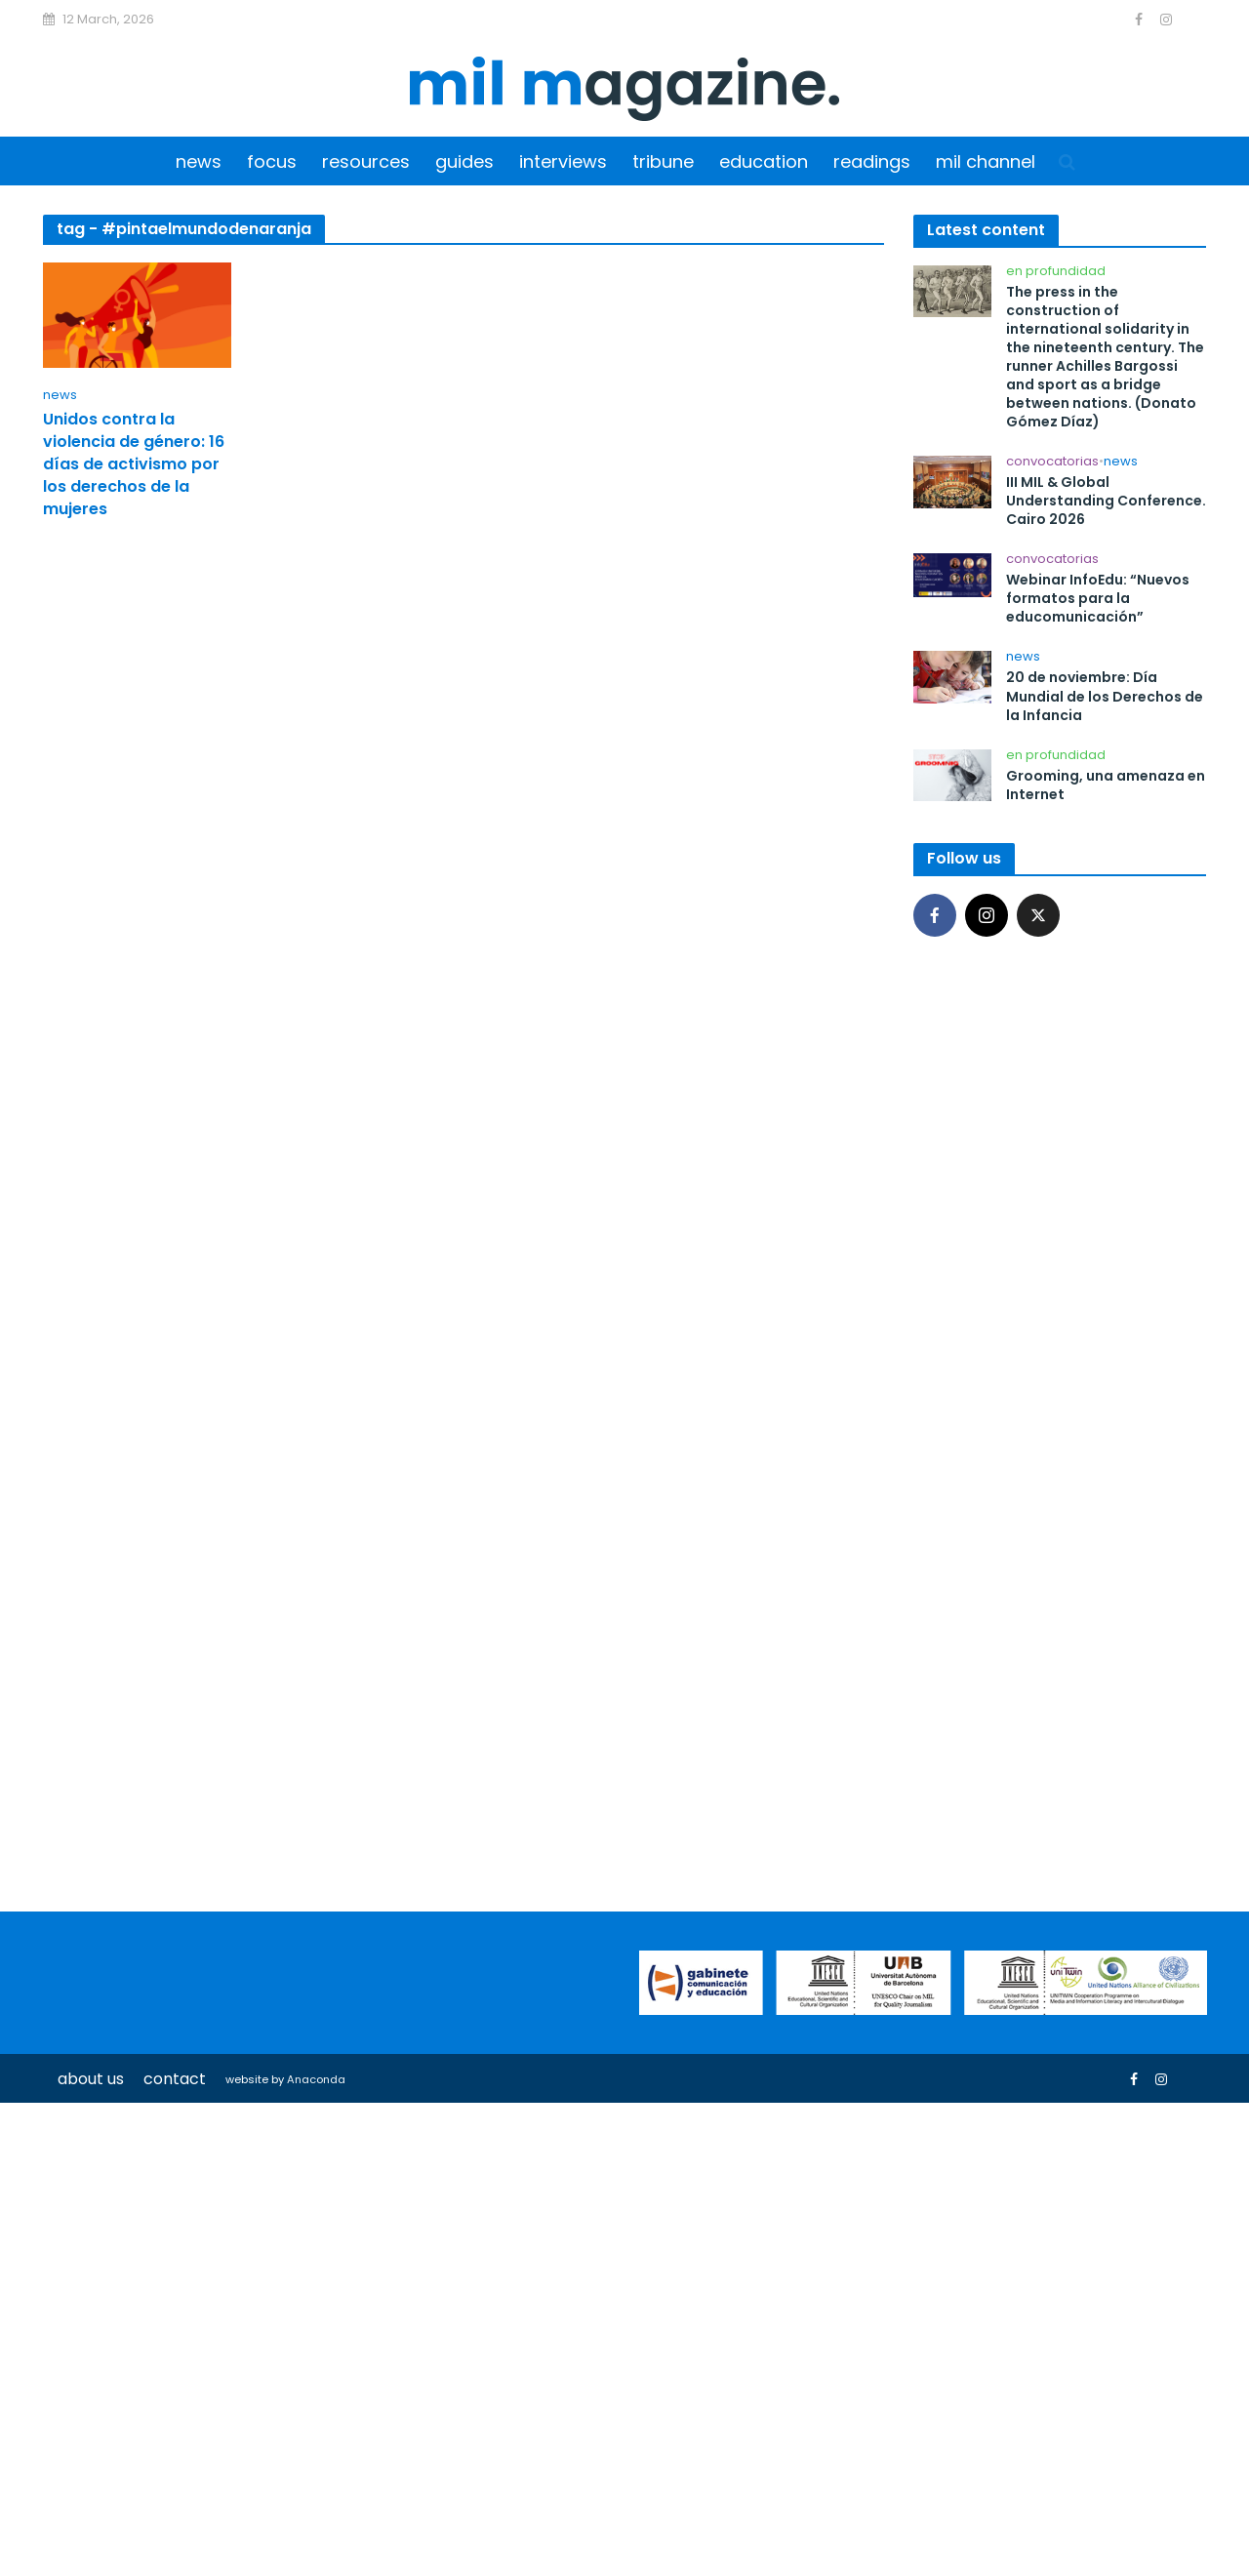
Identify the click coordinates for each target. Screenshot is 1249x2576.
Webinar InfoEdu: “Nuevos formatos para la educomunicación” (1097, 598)
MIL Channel (985, 161)
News (199, 161)
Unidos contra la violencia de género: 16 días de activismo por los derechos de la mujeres (133, 464)
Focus (272, 161)
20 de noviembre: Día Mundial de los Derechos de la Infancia (1104, 696)
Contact (174, 2079)
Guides (464, 161)
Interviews (563, 161)
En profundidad (1056, 271)
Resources (366, 161)
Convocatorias (1052, 462)
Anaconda (316, 2079)
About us (91, 2079)
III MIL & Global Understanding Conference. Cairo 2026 (1106, 501)
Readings (871, 161)
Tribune (663, 161)
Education (763, 161)
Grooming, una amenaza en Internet (1105, 785)
